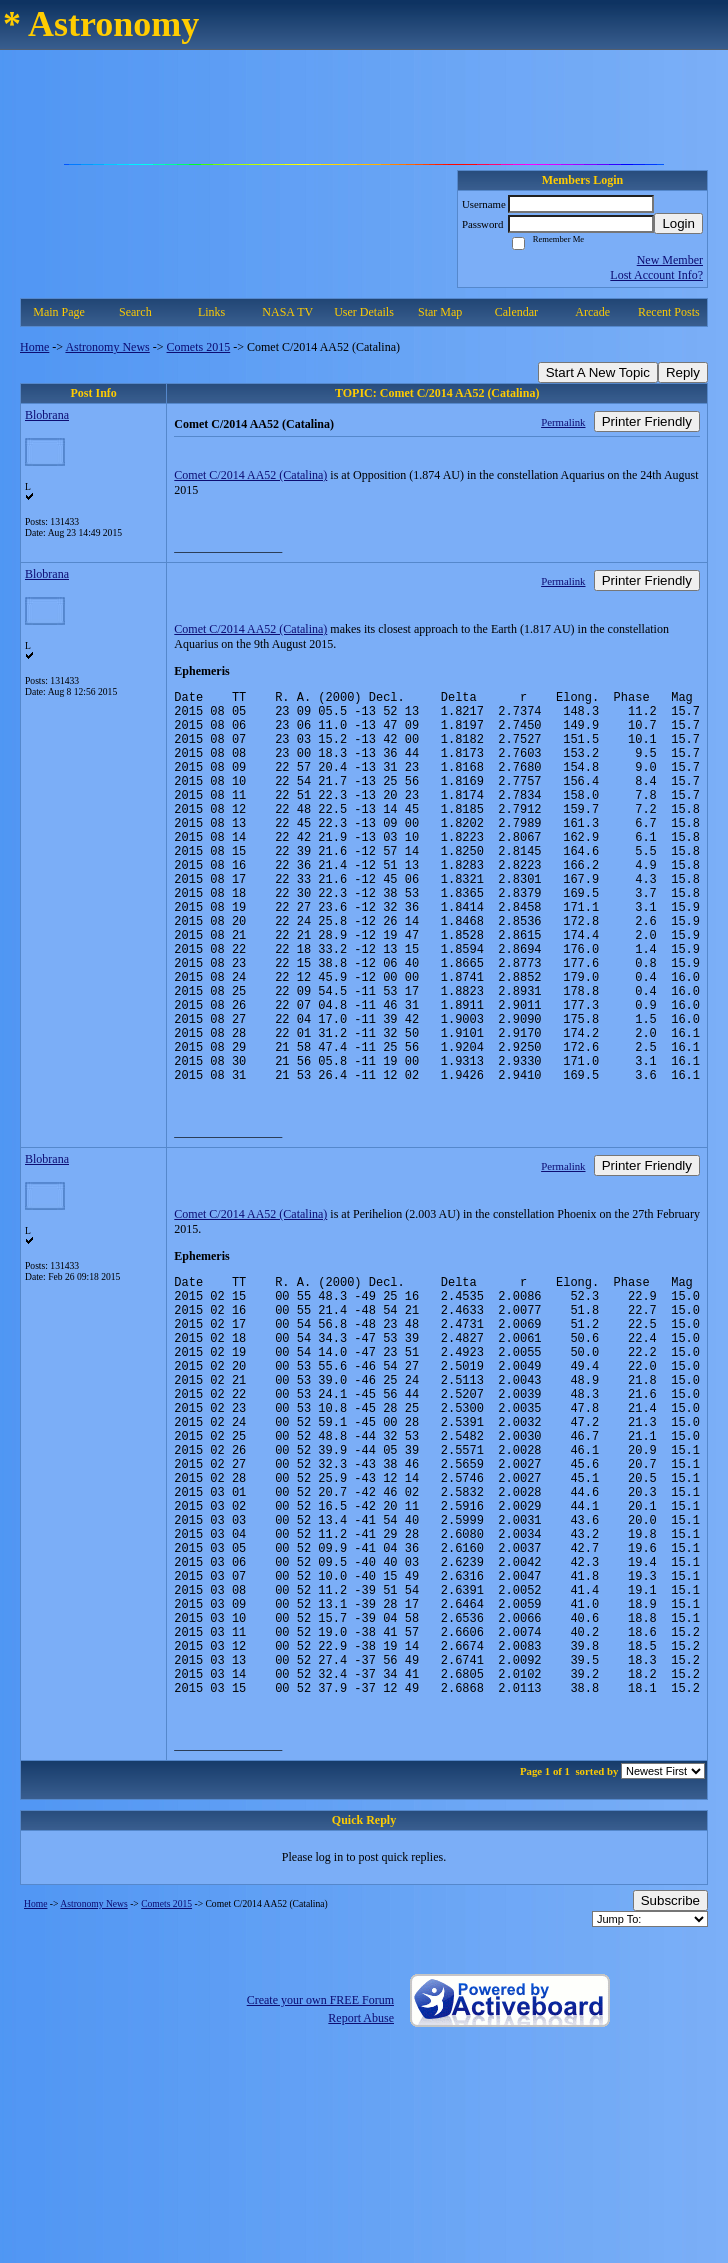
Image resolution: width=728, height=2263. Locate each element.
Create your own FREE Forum (320, 2174)
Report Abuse (361, 2192)
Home (34, 347)
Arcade (592, 312)
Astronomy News (107, 347)
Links (211, 312)
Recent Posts (669, 312)
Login (678, 223)
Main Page (59, 312)
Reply (683, 372)
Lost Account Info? (656, 275)
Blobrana (47, 415)
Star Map (440, 312)
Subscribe (670, 2074)
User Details (364, 312)
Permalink (563, 422)
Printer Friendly (647, 421)
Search (135, 312)
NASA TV (287, 312)
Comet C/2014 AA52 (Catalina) (250, 475)
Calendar (516, 312)
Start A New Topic (598, 372)
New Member (670, 260)
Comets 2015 (199, 347)
